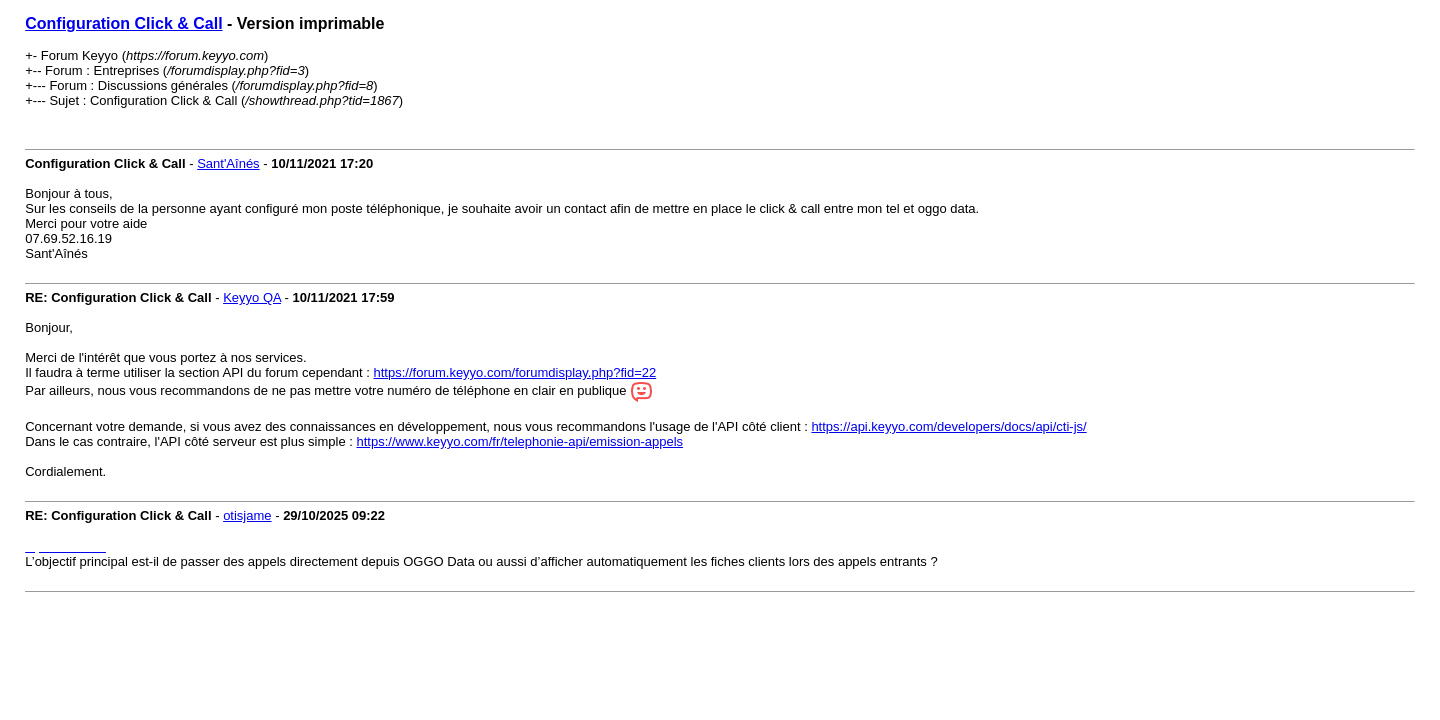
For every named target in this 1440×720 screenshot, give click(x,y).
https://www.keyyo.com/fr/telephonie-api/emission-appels (519, 441)
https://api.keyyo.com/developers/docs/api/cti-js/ (948, 426)
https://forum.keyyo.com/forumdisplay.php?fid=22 (515, 372)
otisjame (247, 515)
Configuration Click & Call (123, 23)
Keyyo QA (252, 297)
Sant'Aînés (228, 163)
